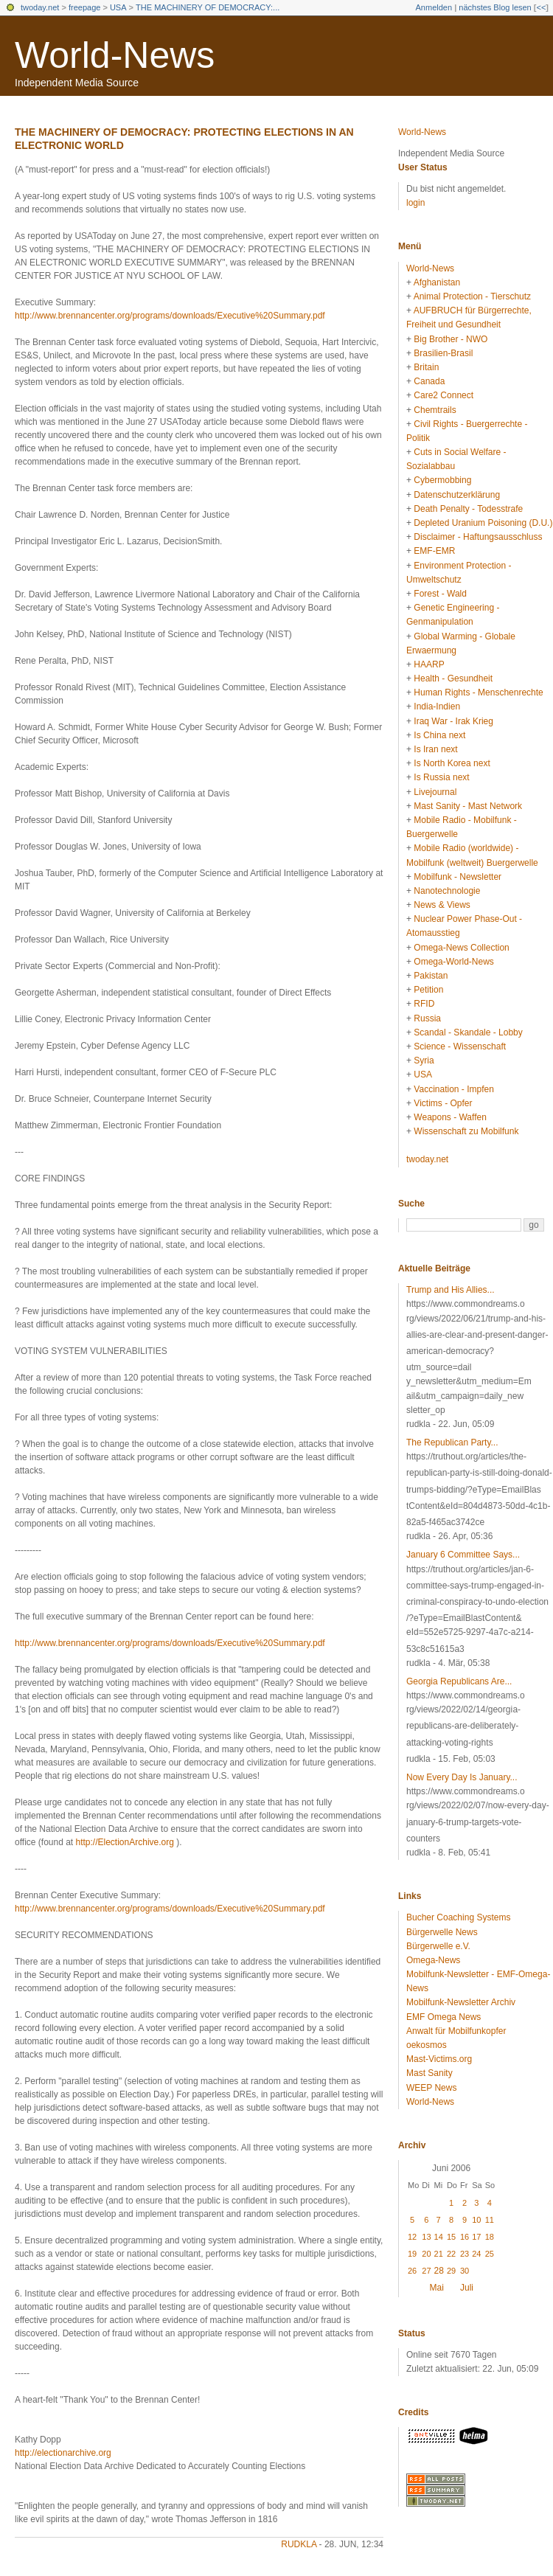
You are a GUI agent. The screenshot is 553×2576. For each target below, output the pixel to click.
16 (464, 2236)
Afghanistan (437, 282)
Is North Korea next (452, 763)
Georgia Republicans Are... (459, 1681)
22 (451, 2253)
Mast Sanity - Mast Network (468, 806)
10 (476, 2219)
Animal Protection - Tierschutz (472, 296)
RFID (424, 1004)
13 (426, 2236)
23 (464, 2253)
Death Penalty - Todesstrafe (468, 509)
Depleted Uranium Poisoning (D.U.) (483, 523)
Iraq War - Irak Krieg (453, 721)
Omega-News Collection (461, 947)
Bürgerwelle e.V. (438, 1946)
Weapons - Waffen (450, 1117)
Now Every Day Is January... (462, 1777)
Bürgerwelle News (442, 1932)
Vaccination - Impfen (454, 1089)
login (415, 203)
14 (438, 2236)
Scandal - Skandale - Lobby (468, 1032)
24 (476, 2253)
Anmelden (434, 7)
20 (426, 2253)
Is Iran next (435, 749)
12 (412, 2236)
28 (439, 2271)
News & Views (442, 905)
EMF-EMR (434, 551)
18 (489, 2236)
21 (438, 2253)
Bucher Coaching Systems (458, 1917)
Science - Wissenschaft (460, 1046)
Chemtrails (435, 410)
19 (412, 2253)
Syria (424, 1060)
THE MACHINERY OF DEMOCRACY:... (207, 7)
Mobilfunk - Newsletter (457, 877)
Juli (466, 2287)
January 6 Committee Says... (463, 1554)
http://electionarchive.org (63, 2453)
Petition (428, 990)
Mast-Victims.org (439, 2059)
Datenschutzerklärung (457, 495)
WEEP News (431, 2088)
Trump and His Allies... (450, 1290)
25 (489, 2253)
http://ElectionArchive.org (125, 1842)
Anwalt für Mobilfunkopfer (456, 2031)
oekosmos (426, 2045)
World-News (115, 55)
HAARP (429, 664)
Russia (427, 1018)
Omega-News (433, 1960)
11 (489, 2219)
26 (412, 2270)
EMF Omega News (443, 2017)
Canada (429, 381)
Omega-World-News (453, 962)
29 (451, 2270)
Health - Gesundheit (453, 678)
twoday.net (40, 7)
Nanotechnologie (447, 891)
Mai (437, 2287)
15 (451, 2236)
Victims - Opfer (443, 1103)
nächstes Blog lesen (495, 7)
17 (476, 2236)
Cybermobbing (442, 480)
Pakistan (431, 976)
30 (464, 2270)
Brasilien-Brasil (443, 353)
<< (541, 7)
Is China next (439, 735)
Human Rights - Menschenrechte (478, 692)
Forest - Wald (440, 594)
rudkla (298, 2544)
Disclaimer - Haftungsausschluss (478, 537)
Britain (426, 367)
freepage (84, 7)
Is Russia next (441, 777)
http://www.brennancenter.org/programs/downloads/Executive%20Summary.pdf (170, 315)
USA (118, 7)
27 (426, 2270)
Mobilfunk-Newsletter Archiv (460, 2002)
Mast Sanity (429, 2073)
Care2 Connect (443, 395)
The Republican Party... (452, 1442)
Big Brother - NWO (450, 339)
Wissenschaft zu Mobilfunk (466, 1131)
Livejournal (435, 792)
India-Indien (437, 706)
